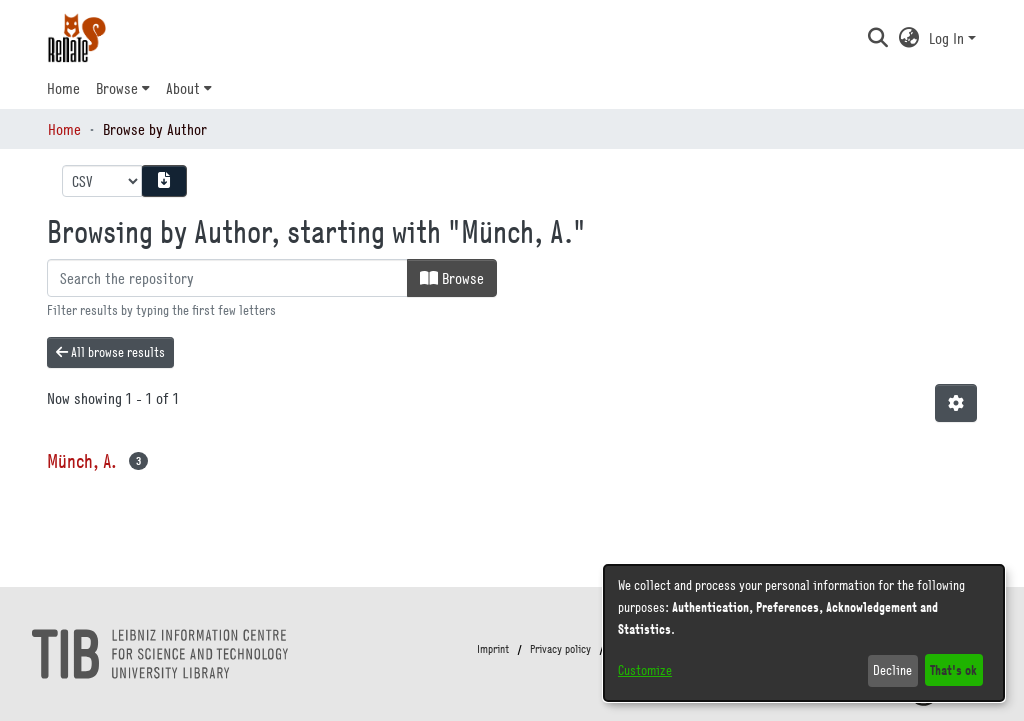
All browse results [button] (110, 352)
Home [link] (64, 129)
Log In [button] (948, 38)
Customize (645, 670)
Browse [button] (117, 88)
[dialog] (804, 633)
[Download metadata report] (164, 181)
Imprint (493, 649)
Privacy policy (560, 649)
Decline (892, 670)
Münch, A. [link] (82, 460)
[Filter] (227, 278)
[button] (877, 38)
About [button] (183, 88)
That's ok (953, 669)
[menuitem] (123, 88)
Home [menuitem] (63, 88)
